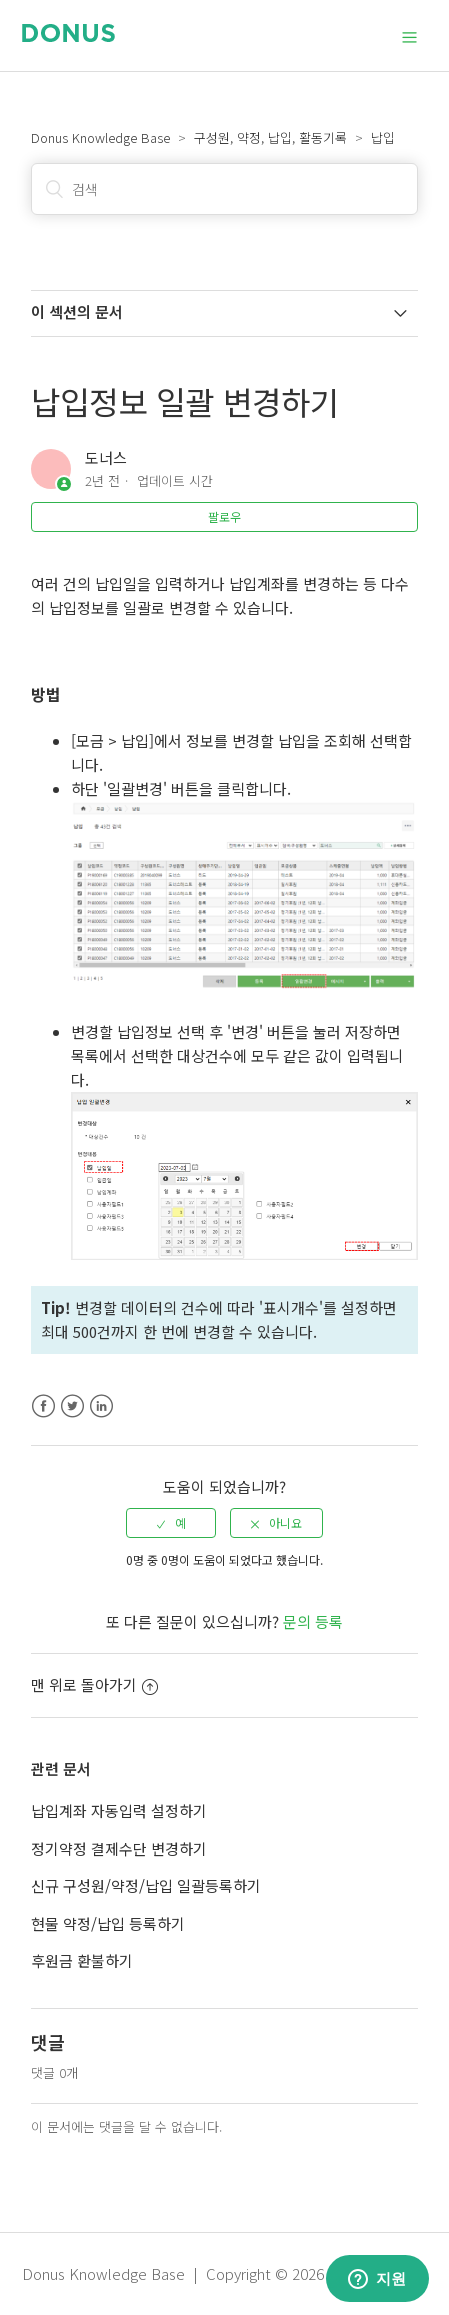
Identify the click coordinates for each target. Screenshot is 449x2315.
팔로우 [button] (224, 516)
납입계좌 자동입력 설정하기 (119, 1810)
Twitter (72, 1406)
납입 (383, 137)
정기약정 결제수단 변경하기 (119, 1848)
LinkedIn (101, 1406)
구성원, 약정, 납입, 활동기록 (270, 137)
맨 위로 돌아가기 (94, 1684)
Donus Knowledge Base (100, 137)
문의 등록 (313, 1621)
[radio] (171, 1523)
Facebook (43, 1406)
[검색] (224, 189)
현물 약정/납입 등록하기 (108, 1923)
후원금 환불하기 (82, 1960)
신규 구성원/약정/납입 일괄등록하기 (146, 1885)
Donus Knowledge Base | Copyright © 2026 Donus (196, 2273)
